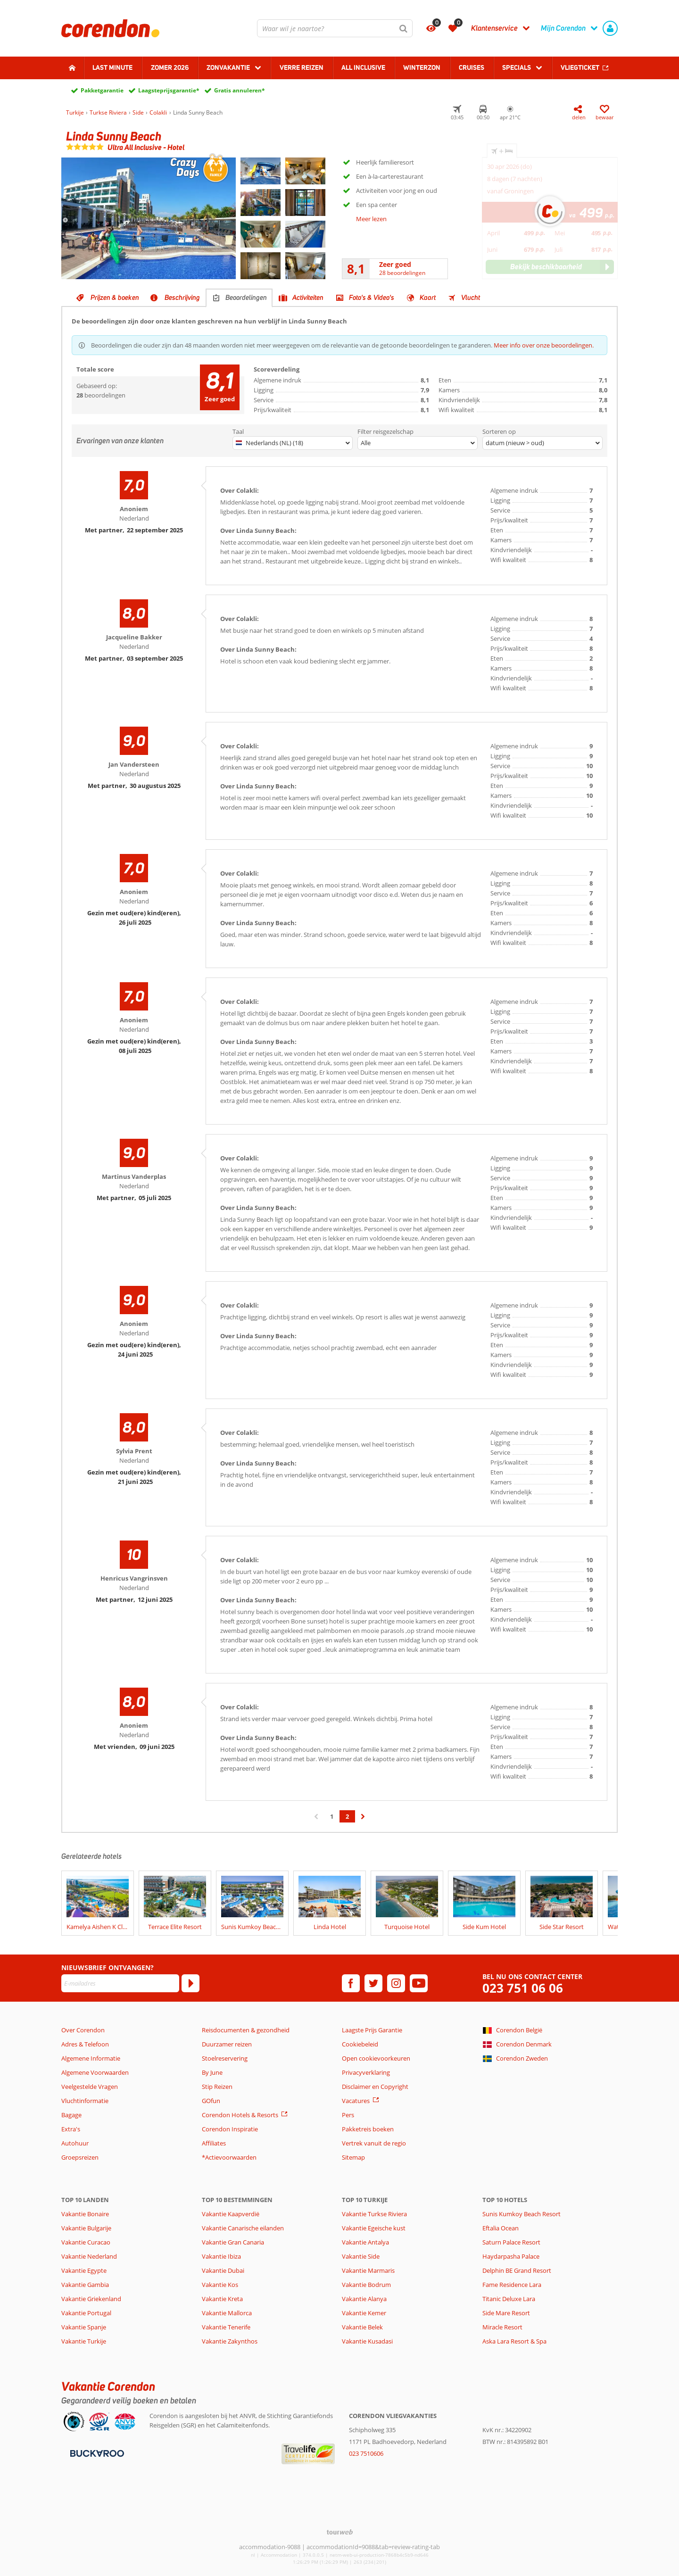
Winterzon (421, 67)
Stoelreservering (225, 2058)
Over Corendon (83, 2030)
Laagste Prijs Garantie (372, 2030)
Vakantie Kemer (364, 2313)
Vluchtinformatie (84, 2100)
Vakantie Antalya (365, 2242)
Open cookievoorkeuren (376, 2058)
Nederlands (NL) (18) (269, 443)
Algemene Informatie (90, 2058)
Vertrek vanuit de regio (374, 2143)
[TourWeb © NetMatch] (340, 2532)
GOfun (211, 2100)
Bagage (71, 2115)
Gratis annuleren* (239, 90)
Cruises (471, 67)
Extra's (70, 2129)
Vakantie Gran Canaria (233, 2242)
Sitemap (353, 2157)
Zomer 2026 (170, 67)
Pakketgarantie (102, 90)
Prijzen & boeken (115, 297)
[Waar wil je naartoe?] (335, 28)
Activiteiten (307, 297)
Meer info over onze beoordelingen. (544, 345)
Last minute (112, 67)
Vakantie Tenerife (226, 2327)
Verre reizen (301, 67)
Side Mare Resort (506, 2313)
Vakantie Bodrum (366, 2284)
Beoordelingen (246, 297)
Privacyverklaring (366, 2072)
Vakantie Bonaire (85, 2214)
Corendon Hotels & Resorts (240, 2115)
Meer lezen (371, 219)
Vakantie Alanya (364, 2298)
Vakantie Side (361, 2256)
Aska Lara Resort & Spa (514, 2341)
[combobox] (335, 28)
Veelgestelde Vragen (89, 2086)
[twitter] (373, 1983)
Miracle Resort (502, 2327)
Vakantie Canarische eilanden (243, 2228)
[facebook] (351, 1983)
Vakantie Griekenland (91, 2298)
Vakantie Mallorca (227, 2313)
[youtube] (419, 1983)
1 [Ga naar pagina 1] (331, 1816)
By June (212, 2072)
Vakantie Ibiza (221, 2256)
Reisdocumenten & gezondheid (246, 2030)
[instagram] (396, 1983)
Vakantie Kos (220, 2284)
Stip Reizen (217, 2086)
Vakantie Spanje (83, 2327)
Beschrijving (182, 297)
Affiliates (214, 2143)
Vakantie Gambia (85, 2284)
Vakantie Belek (362, 2327)
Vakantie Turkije (83, 2341)
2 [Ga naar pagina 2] (347, 1816)
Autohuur (75, 2143)
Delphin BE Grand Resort (516, 2270)
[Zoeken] (404, 28)
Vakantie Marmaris (368, 2270)
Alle (366, 443)
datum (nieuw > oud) (515, 443)
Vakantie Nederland (89, 2256)
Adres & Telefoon (85, 2044)
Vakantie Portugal (86, 2313)
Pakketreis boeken (368, 2129)
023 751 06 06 (522, 1988)
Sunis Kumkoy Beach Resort (521, 2214)
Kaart (428, 297)
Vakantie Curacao (85, 2242)
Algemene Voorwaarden (95, 2072)
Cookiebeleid (360, 2044)
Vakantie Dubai (223, 2270)
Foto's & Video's (371, 297)
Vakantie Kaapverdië (230, 2214)
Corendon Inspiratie (230, 2129)
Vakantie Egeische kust (374, 2228)
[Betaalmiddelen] (96, 2452)
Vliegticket (580, 67)
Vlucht (470, 297)
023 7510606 (366, 2453)
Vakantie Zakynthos (229, 2341)
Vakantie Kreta (222, 2298)
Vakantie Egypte (84, 2270)
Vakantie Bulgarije (86, 2228)
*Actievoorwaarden (229, 2157)
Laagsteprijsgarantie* (168, 90)
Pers (348, 2115)
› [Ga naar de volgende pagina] (363, 1821)
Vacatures (356, 2100)
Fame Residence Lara (511, 2284)
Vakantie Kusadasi (367, 2341)
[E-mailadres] (120, 1983)
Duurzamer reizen (227, 2044)
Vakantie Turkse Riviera (374, 2214)
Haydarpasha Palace (510, 2256)
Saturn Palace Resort (511, 2242)
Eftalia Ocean (500, 2228)
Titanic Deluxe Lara (508, 2298)
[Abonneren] (190, 1983)
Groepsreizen (80, 2157)
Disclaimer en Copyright (375, 2086)
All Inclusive (363, 67)
